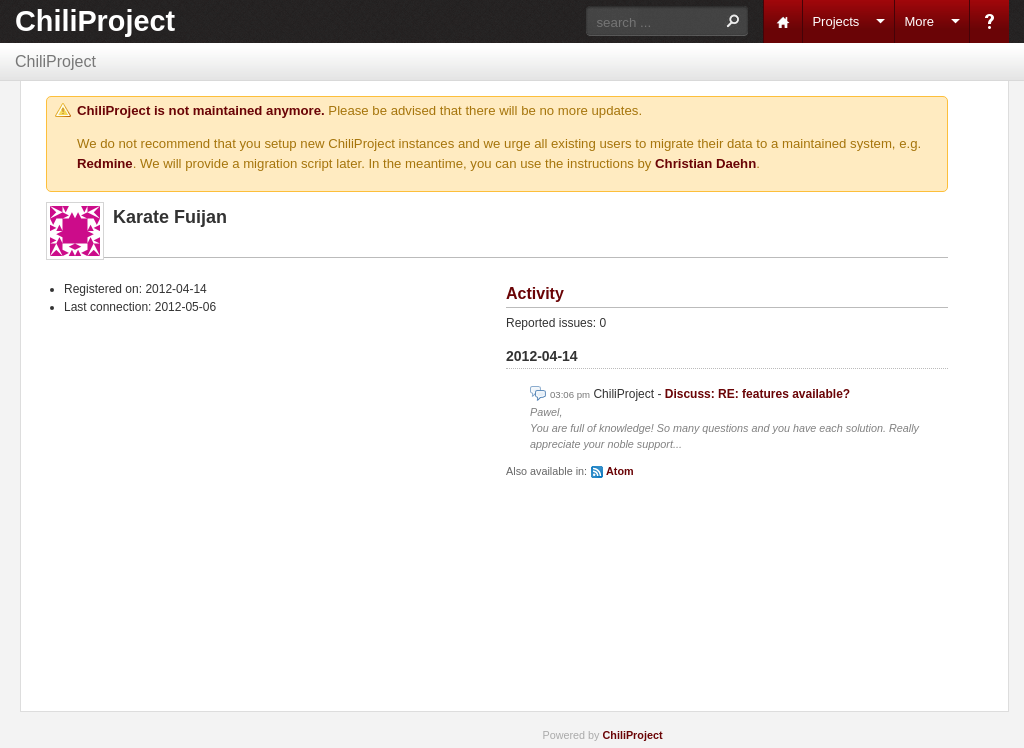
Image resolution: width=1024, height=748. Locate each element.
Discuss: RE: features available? (757, 394)
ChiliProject (95, 21)
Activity (535, 293)
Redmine (105, 163)
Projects (835, 21)
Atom (620, 471)
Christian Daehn (705, 163)
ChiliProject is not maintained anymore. (201, 110)
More (919, 21)
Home (783, 21)
